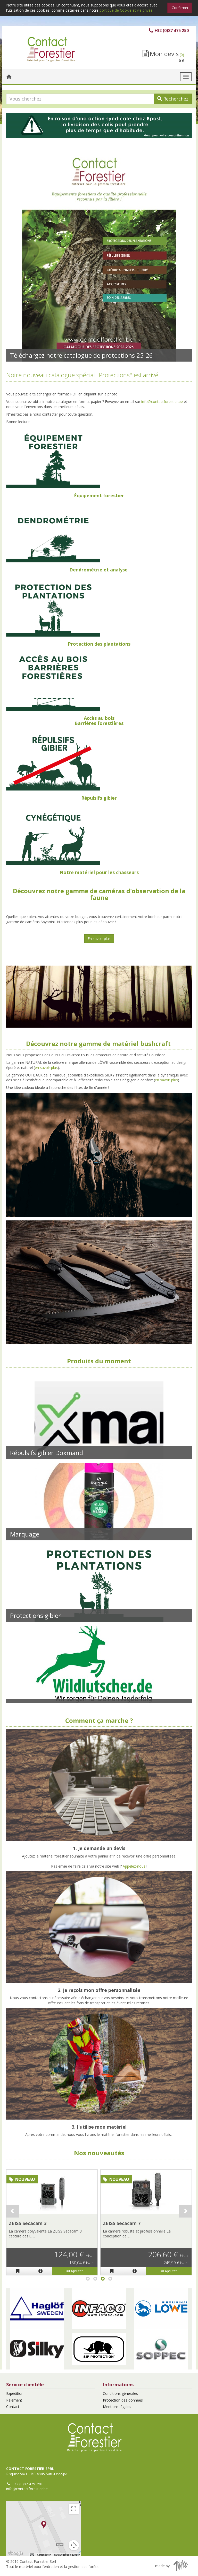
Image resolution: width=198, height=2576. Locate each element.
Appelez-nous (134, 1866)
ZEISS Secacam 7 (122, 2223)
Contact (12, 2406)
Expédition (14, 2393)
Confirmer (180, 7)
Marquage (24, 1534)
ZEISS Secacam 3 (27, 2223)
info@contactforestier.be (162, 401)
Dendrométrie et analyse (98, 570)
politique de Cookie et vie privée (126, 10)
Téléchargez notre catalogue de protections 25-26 (81, 355)
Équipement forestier (99, 495)
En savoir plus (99, 938)
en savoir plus (46, 1067)
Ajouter (75, 2270)
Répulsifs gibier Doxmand (46, 1452)
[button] (37, 2308)
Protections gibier (35, 1615)
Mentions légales (117, 2406)
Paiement (14, 2400)
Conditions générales (120, 2393)
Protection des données (123, 2400)
